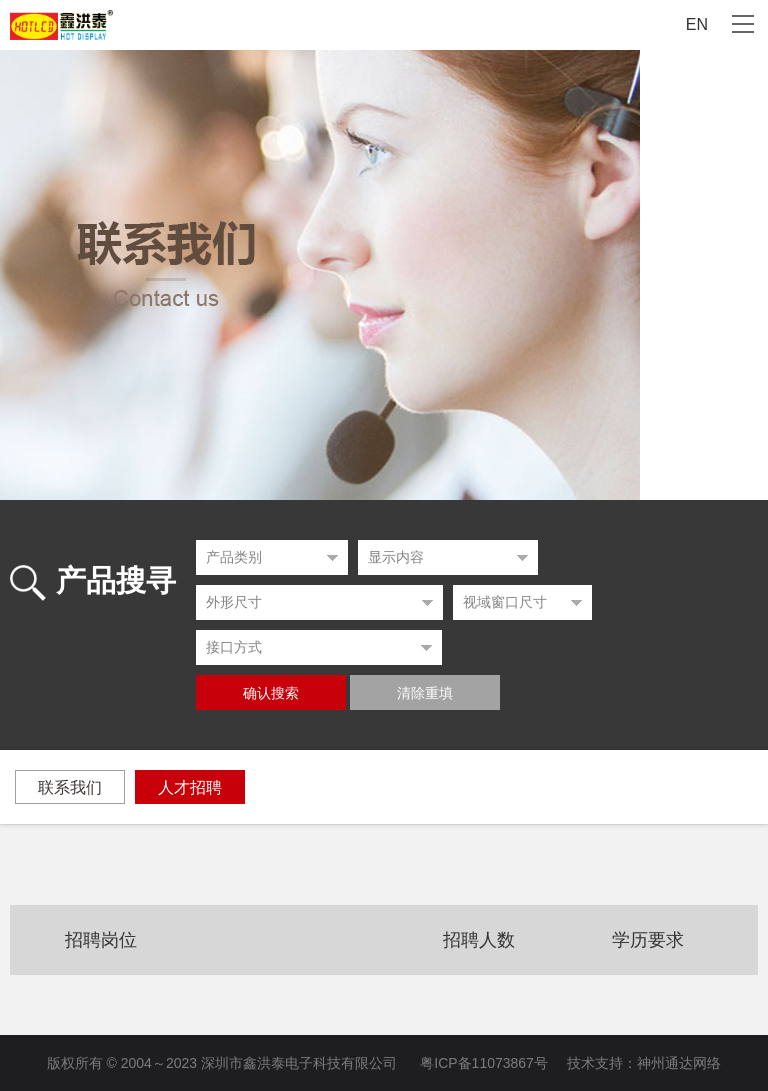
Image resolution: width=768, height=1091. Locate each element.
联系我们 (70, 787)
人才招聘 (190, 787)
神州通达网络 (679, 1063)
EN (697, 24)
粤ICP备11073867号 (484, 1063)
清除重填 (425, 693)
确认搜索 (271, 693)
